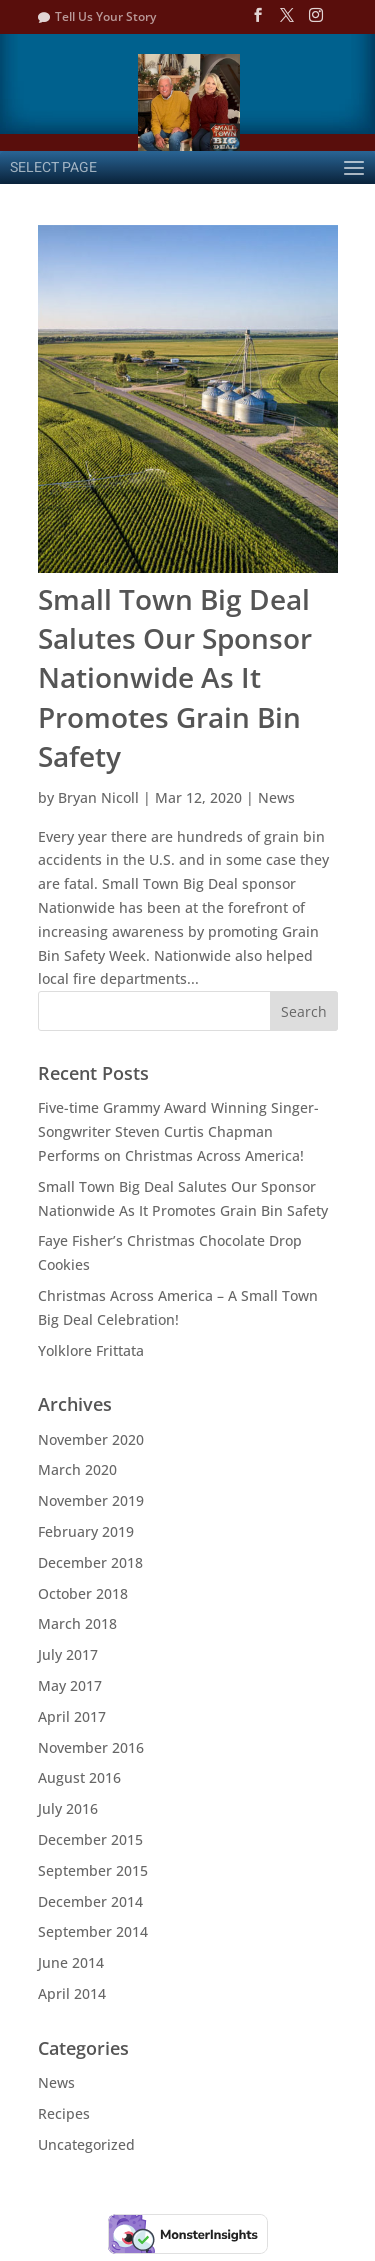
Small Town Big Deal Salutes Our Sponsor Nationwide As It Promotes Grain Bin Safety (175, 677)
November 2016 (91, 1747)
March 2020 (77, 1469)
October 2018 (83, 1593)
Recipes (64, 2113)
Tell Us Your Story (105, 16)
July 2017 (68, 1654)
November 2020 (91, 1439)
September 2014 (93, 1931)
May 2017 (70, 1685)
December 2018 (90, 1562)
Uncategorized (86, 2144)
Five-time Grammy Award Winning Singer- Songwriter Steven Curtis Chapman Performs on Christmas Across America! (178, 1131)
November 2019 (91, 1500)
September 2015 (93, 1870)
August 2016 (79, 1777)
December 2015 (90, 1839)
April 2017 (72, 1716)
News (276, 797)
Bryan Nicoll (98, 797)
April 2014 (72, 1993)
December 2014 (90, 1901)
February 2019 (86, 1531)
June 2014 (71, 1962)
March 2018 (77, 1623)
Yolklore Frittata (91, 1350)
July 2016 (68, 1808)
